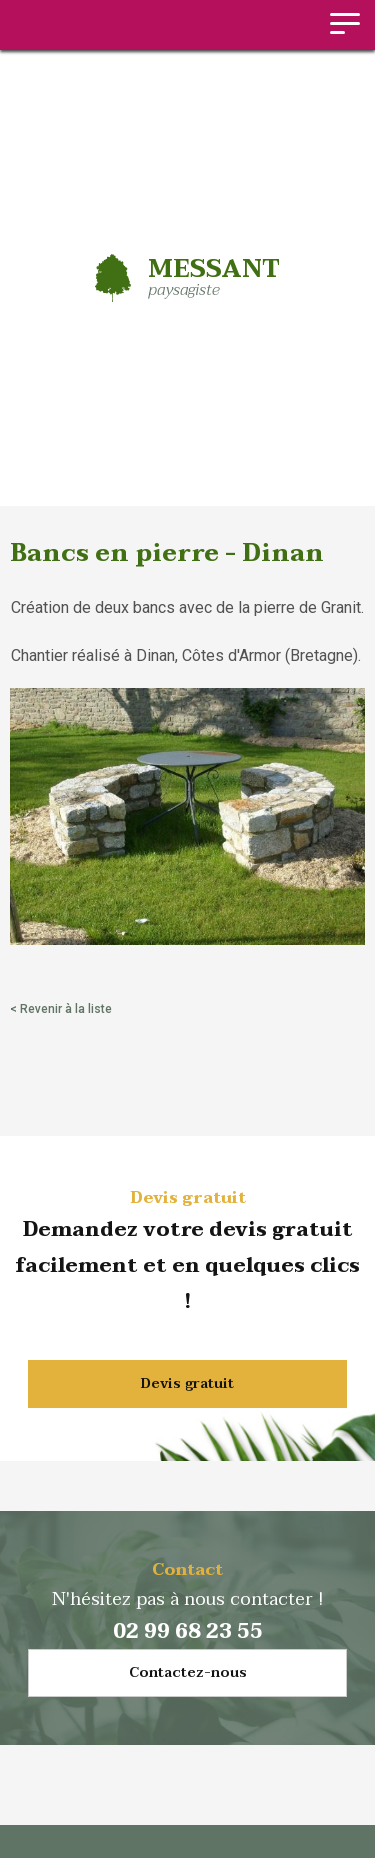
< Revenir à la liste (61, 1009)
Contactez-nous (188, 1672)
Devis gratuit (187, 1383)
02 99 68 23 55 (188, 1632)
